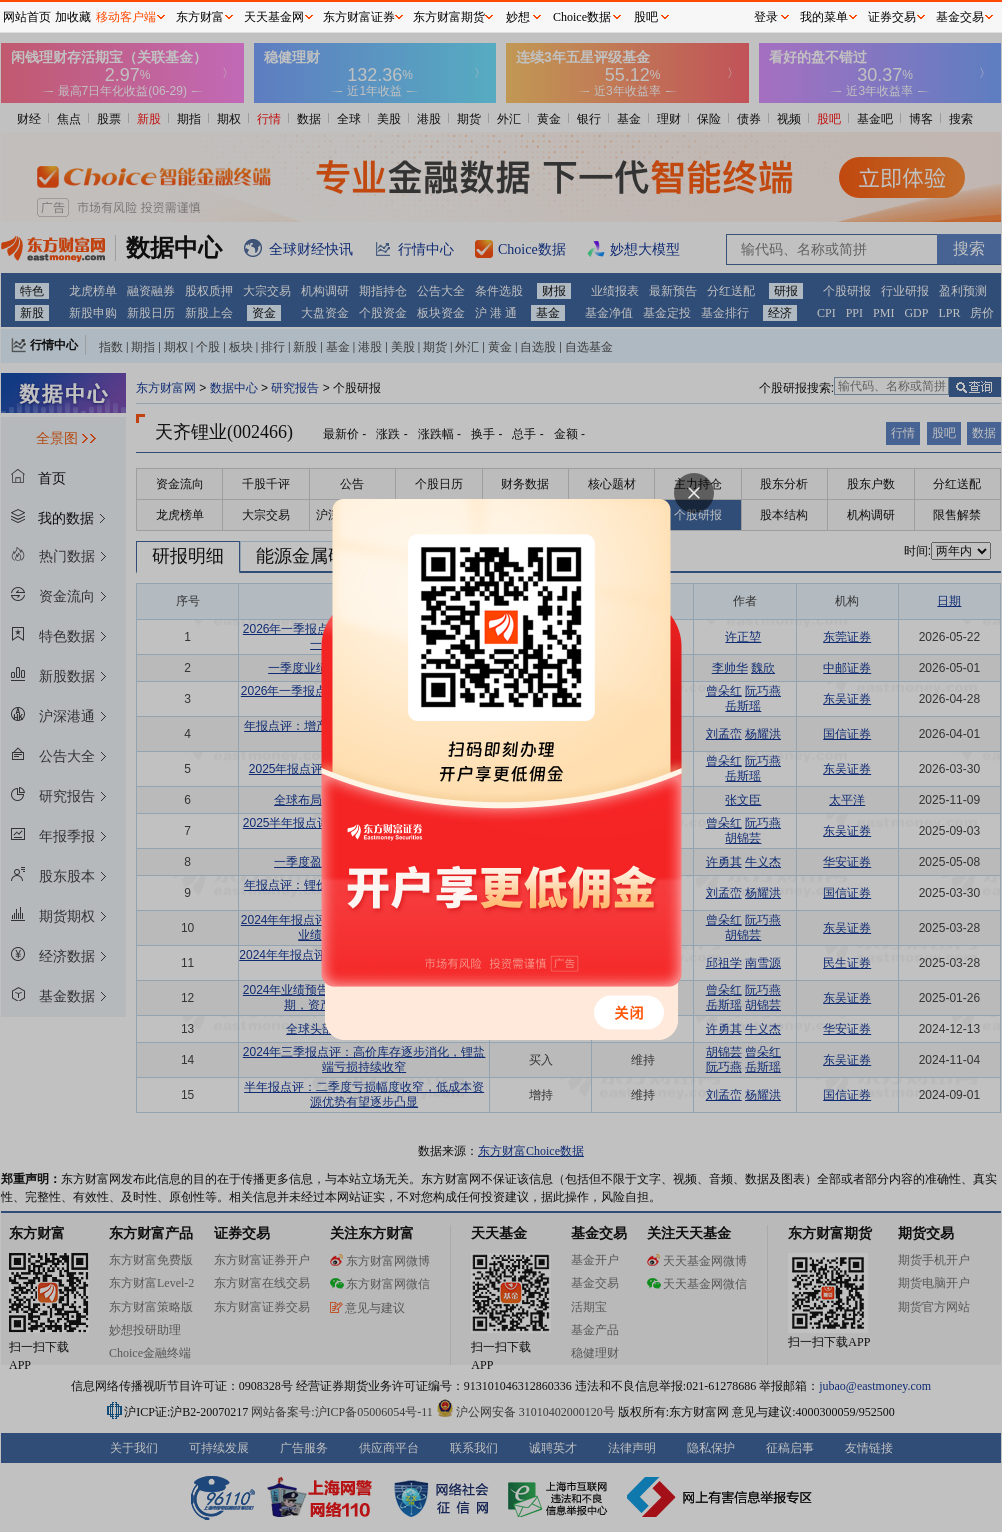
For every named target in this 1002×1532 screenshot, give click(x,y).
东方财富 (200, 17)
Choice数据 (582, 17)
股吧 (646, 17)
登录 (766, 17)
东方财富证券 (359, 17)
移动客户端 (126, 17)
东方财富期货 (449, 17)
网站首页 (27, 17)
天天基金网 (274, 17)
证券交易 (892, 17)
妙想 (518, 17)
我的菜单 (824, 17)
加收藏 (73, 17)
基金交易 (960, 17)
